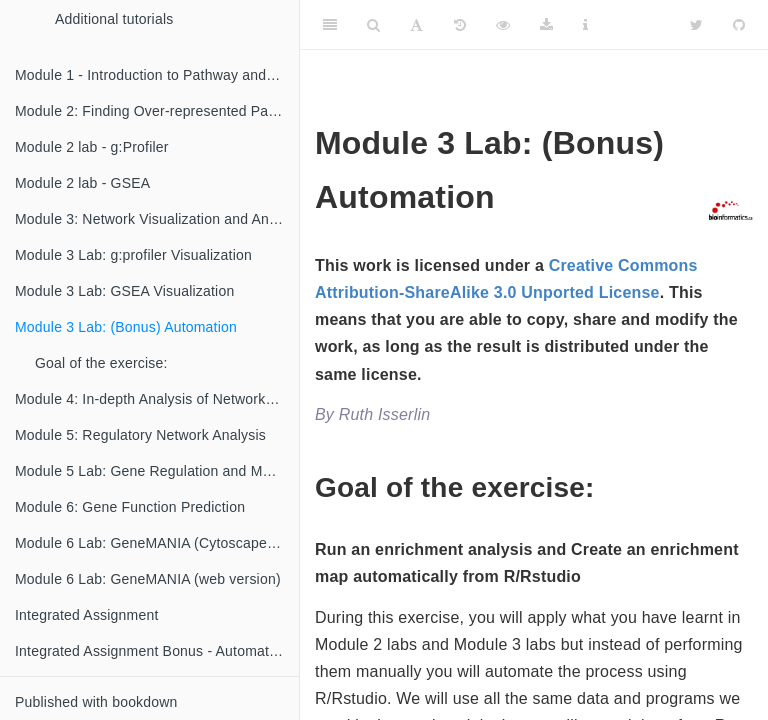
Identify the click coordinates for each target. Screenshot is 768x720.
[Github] (739, 25)
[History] (460, 25)
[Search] (373, 25)
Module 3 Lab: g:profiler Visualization (133, 255)
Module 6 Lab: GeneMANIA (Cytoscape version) (157, 543)
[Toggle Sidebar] (330, 25)
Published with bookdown (96, 702)
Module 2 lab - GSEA (82, 183)
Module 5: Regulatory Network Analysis (140, 435)
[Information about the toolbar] (585, 25)
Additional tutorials (114, 19)
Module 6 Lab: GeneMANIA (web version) (148, 579)
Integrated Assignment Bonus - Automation (151, 651)
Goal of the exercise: (101, 363)
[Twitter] (696, 25)
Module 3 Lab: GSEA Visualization (124, 291)
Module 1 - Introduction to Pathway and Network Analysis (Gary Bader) (157, 75)
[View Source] (503, 25)
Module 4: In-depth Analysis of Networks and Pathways (157, 399)
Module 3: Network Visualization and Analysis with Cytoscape (157, 219)
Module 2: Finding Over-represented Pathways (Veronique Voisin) (157, 111)
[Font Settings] (416, 25)
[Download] (546, 25)
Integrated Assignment (87, 615)
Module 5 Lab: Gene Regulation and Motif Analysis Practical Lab (157, 471)
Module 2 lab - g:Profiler (92, 147)
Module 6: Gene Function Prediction (130, 507)
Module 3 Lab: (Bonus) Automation (126, 327)
